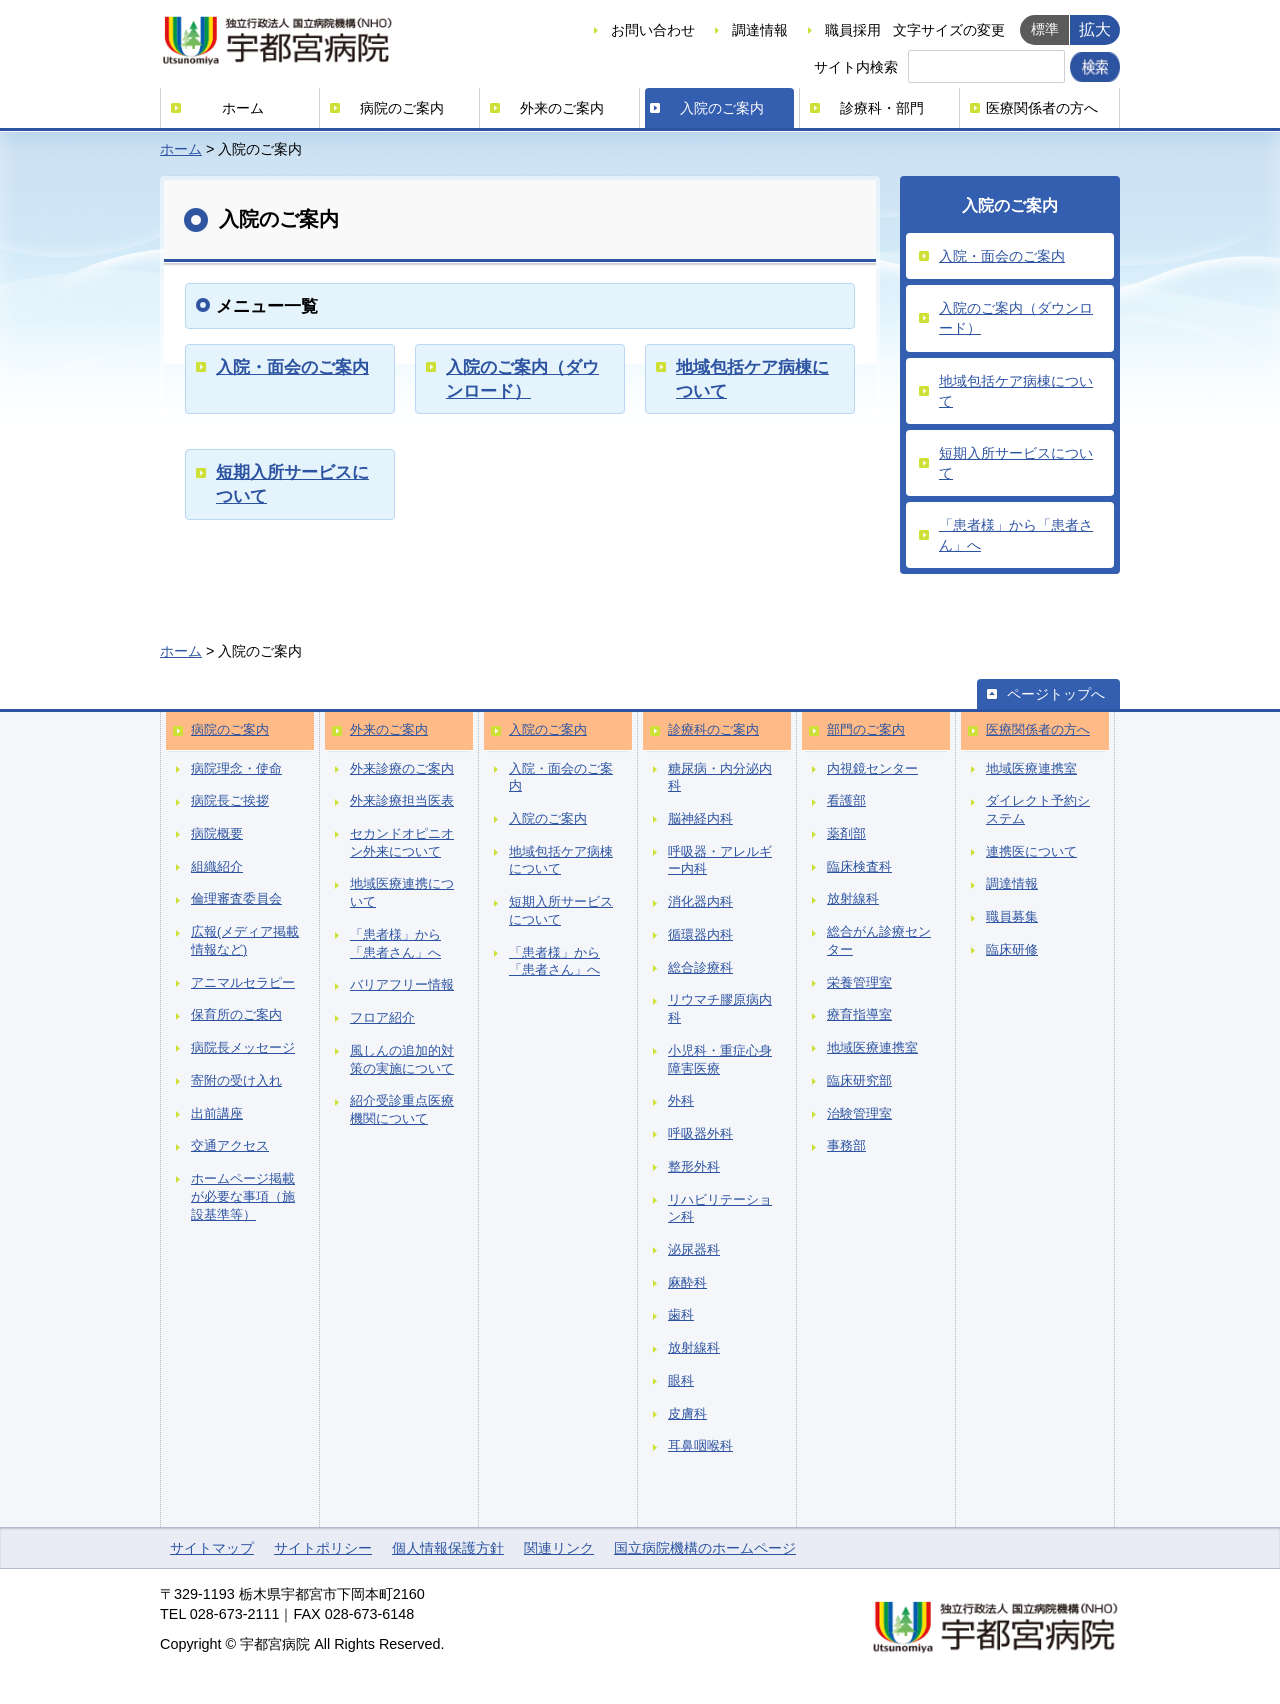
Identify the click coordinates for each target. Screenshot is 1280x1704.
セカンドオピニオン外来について (402, 843)
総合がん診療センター (879, 941)
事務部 (846, 1146)
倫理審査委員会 (236, 899)
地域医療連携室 (872, 1048)
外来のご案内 (562, 108)
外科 (681, 1101)
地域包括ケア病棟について (1016, 391)
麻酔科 (687, 1283)
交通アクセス (230, 1146)
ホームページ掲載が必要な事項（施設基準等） (243, 1196)
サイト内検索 (856, 67)
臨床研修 (1012, 950)
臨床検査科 (859, 867)
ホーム (243, 108)
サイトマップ (212, 1548)
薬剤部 (846, 834)
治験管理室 (859, 1114)
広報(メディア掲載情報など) (245, 941)
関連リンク (559, 1548)
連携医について (1031, 852)
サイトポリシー (323, 1548)
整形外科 (694, 1167)
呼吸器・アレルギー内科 (720, 861)
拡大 (1095, 29)
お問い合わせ (653, 30)
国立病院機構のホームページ (705, 1548)
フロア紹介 (382, 1018)
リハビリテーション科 (720, 1209)
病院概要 (217, 834)
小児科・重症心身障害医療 (720, 1060)
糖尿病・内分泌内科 (720, 778)
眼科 (681, 1381)
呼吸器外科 (700, 1134)
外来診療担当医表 (402, 801)
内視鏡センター (872, 769)
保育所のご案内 (236, 1015)
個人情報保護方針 (448, 1548)
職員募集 (1012, 917)
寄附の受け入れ (236, 1081)
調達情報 (760, 30)
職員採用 (853, 30)
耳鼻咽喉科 (700, 1446)
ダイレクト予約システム (1038, 810)
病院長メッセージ (243, 1048)
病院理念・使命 (236, 769)
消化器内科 (700, 902)
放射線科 (694, 1348)
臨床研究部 (859, 1081)
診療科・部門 (882, 108)
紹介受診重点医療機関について (402, 1110)
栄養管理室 (859, 983)
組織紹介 (217, 867)
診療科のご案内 (713, 730)
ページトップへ (1056, 694)
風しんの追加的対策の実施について (402, 1060)
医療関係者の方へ (1042, 108)
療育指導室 (859, 1015)
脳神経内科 (700, 819)
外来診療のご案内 (402, 769)
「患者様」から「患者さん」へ (1016, 535)
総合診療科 (700, 968)
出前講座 (217, 1114)
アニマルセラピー (243, 983)
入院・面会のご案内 (292, 367)
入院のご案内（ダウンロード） (1016, 318)
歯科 (681, 1315)
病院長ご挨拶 (230, 801)
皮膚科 (687, 1414)
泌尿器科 (694, 1250)
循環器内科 (700, 935)
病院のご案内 (402, 108)
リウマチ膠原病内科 (720, 1009)
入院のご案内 (722, 108)
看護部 (846, 801)
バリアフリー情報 (402, 985)
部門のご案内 (866, 730)
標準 (1045, 29)
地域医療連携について (402, 893)
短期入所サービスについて (1016, 463)
